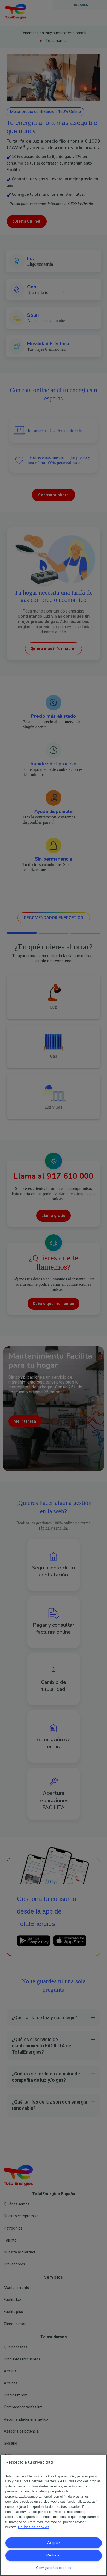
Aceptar (53, 2543)
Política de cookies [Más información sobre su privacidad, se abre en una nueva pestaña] (33, 2527)
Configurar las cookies (53, 2568)
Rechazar (53, 2555)
